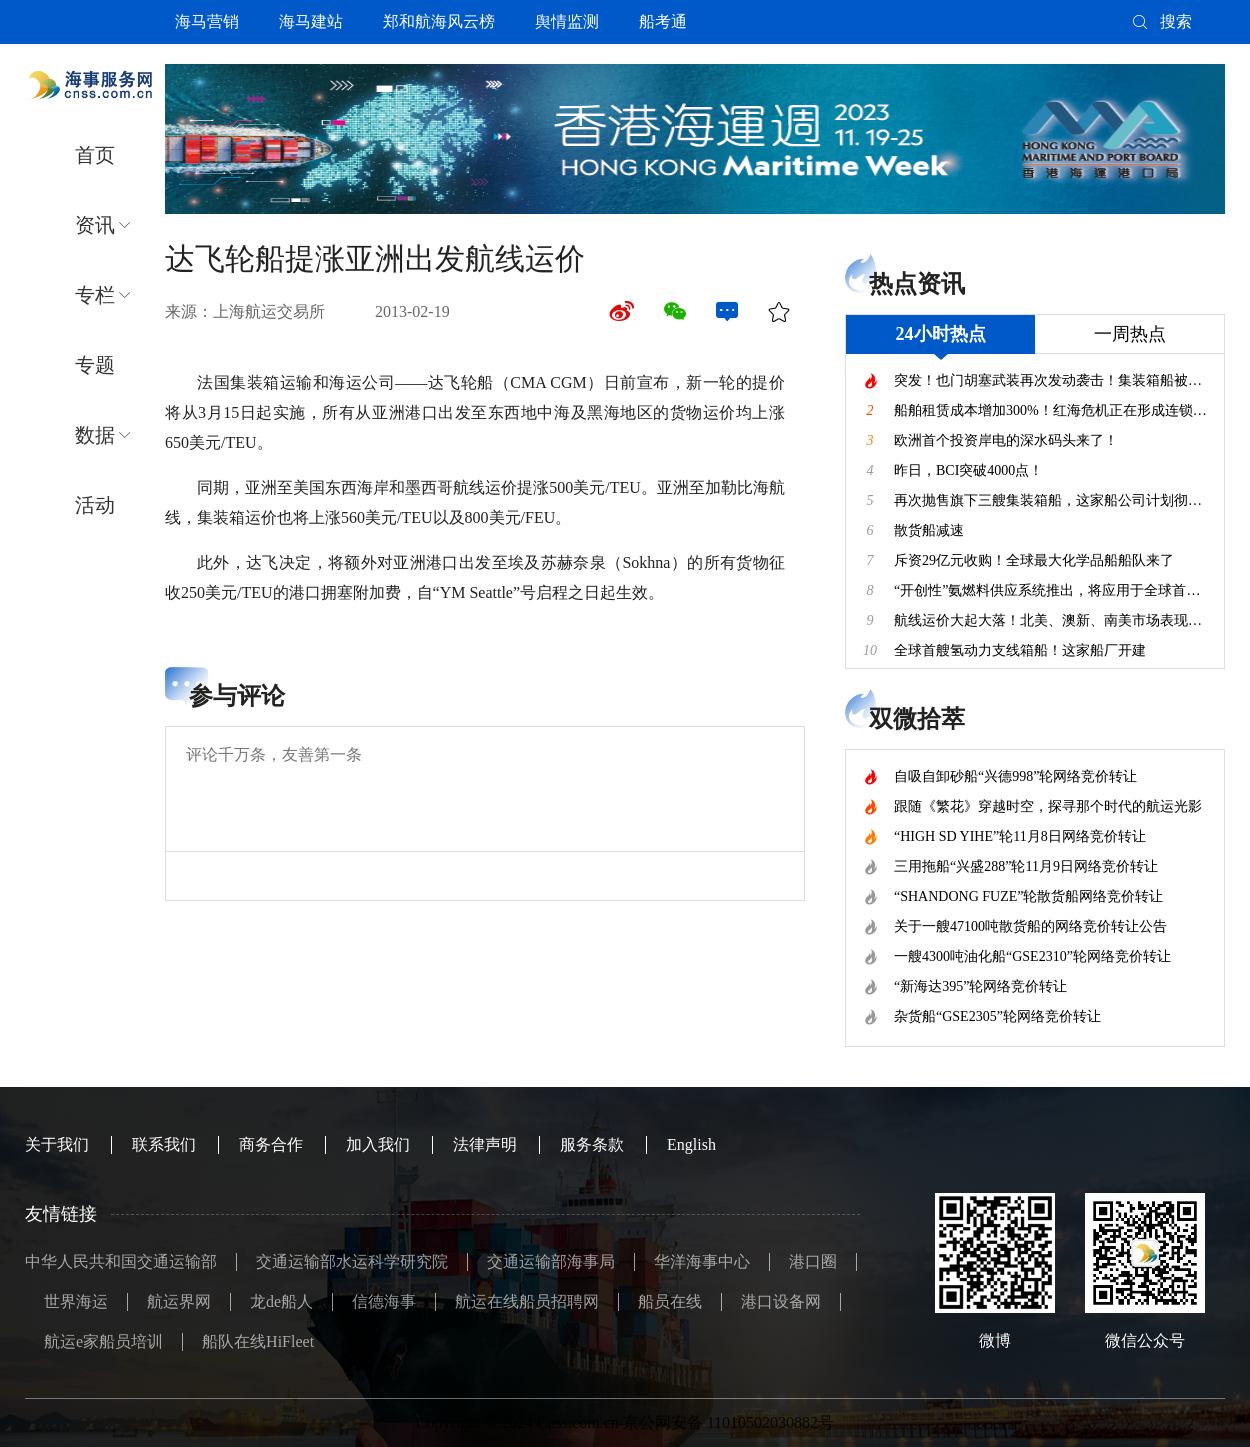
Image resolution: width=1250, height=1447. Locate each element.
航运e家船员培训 (103, 1341)
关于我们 (57, 1144)
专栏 (95, 295)
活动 (95, 505)
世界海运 (76, 1301)
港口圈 (813, 1261)
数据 (95, 435)
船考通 (663, 21)
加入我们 (378, 1144)
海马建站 (311, 21)
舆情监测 (567, 21)
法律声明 (485, 1144)
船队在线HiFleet (258, 1341)
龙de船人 (281, 1301)
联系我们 (164, 1144)
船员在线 (670, 1301)
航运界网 (179, 1301)
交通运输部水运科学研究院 (352, 1261)
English (691, 1144)
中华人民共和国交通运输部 (121, 1261)
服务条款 (592, 1144)
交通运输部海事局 (551, 1261)
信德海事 (384, 1301)
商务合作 (271, 1144)
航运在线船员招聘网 (527, 1301)
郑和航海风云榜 (439, 21)
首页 (95, 155)
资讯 (95, 225)
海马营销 (207, 21)
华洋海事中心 (702, 1261)
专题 (95, 365)
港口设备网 (781, 1301)
